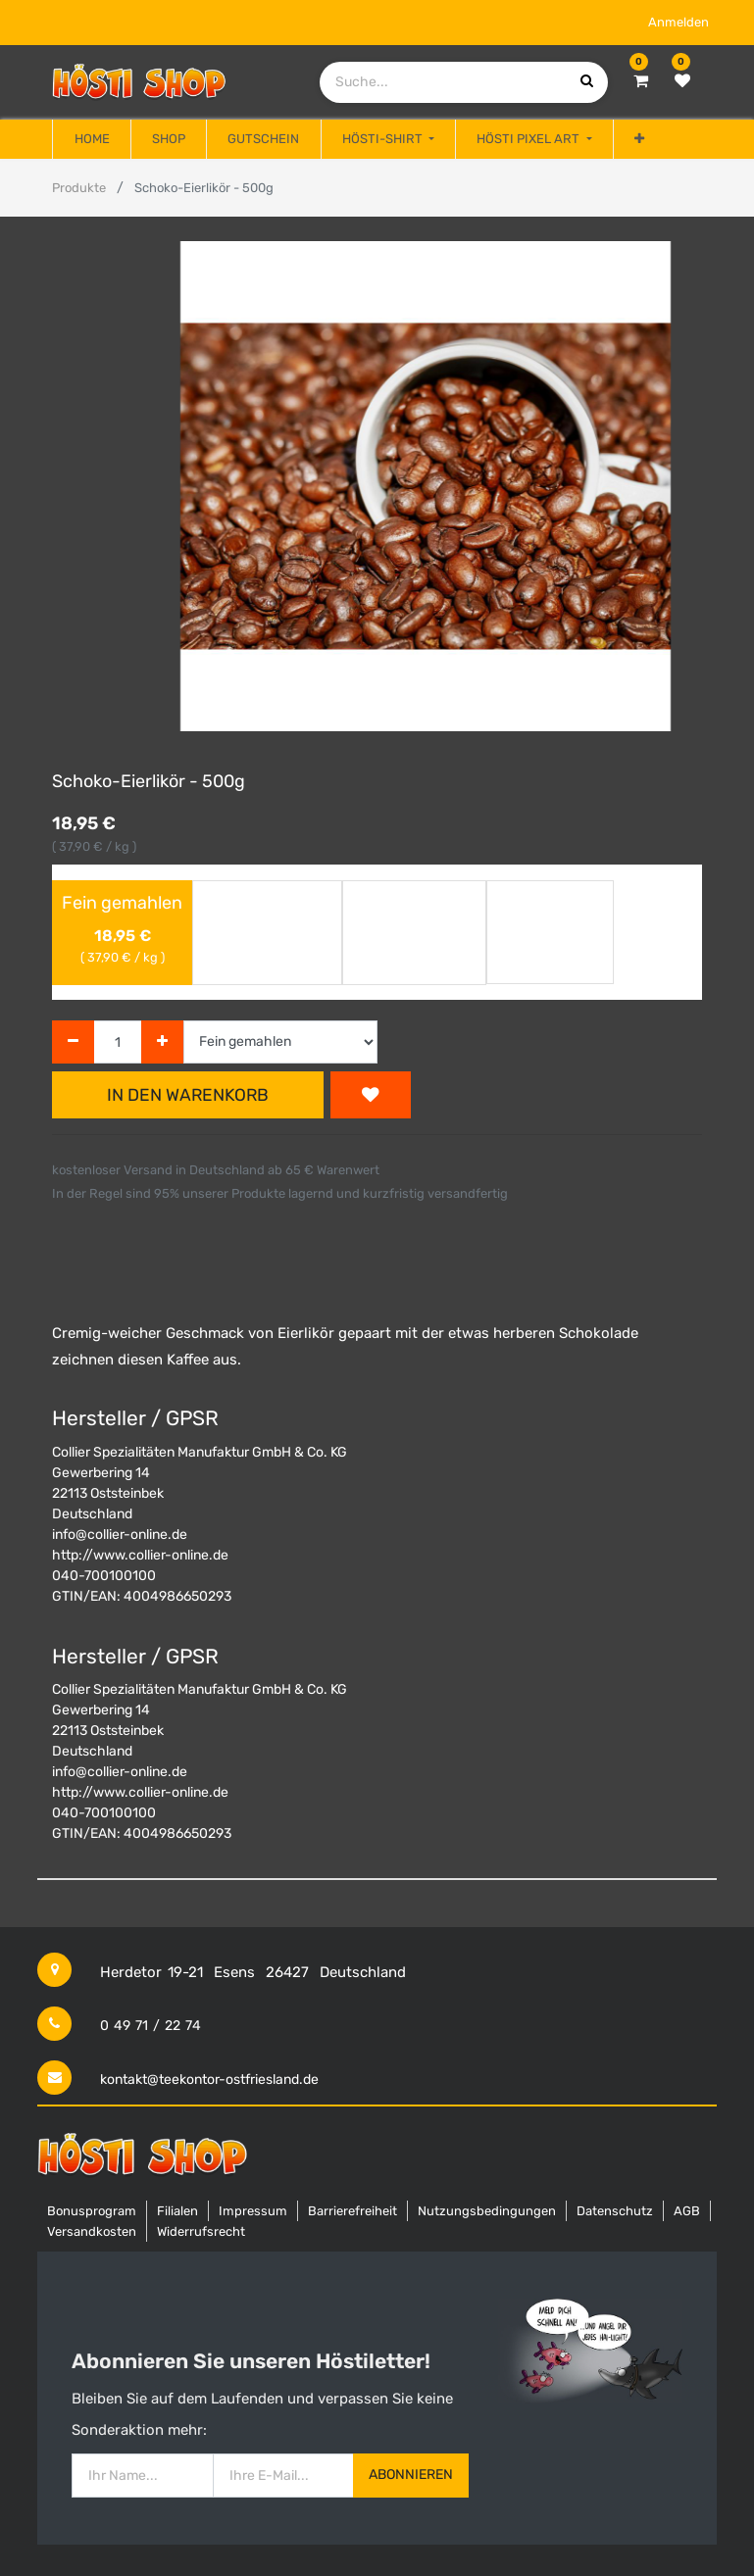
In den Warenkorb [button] (188, 1095)
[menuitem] (91, 139)
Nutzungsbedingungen (487, 2211)
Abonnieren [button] (411, 2474)
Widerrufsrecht (201, 2231)
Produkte (79, 187)
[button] (639, 139)
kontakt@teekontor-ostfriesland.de (209, 2079)
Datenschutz (615, 2211)
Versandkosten (91, 2231)
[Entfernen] (73, 1042)
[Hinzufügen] (162, 1042)
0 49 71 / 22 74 (150, 2025)
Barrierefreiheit (352, 2211)
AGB (687, 2211)
